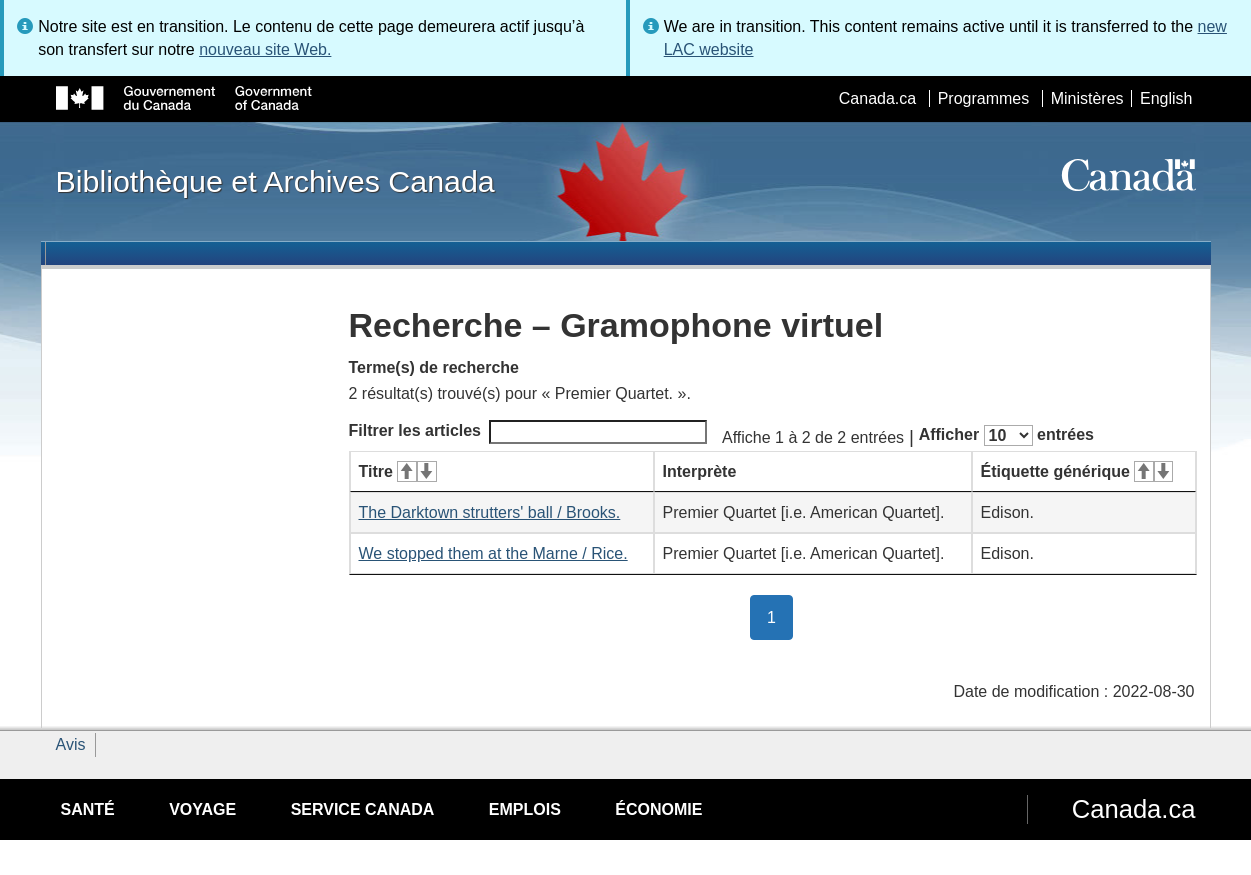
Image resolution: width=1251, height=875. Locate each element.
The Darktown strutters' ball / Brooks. (490, 512)
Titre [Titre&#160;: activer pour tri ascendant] (398, 471)
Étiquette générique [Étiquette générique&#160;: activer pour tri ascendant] (1077, 471)
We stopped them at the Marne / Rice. (493, 553)
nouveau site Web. (265, 49)
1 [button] (780, 616)
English (1166, 98)
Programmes (984, 98)
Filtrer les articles (528, 432)
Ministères (1087, 98)
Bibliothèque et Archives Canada (275, 181)
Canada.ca (877, 98)
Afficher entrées (1006, 435)
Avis (71, 744)
